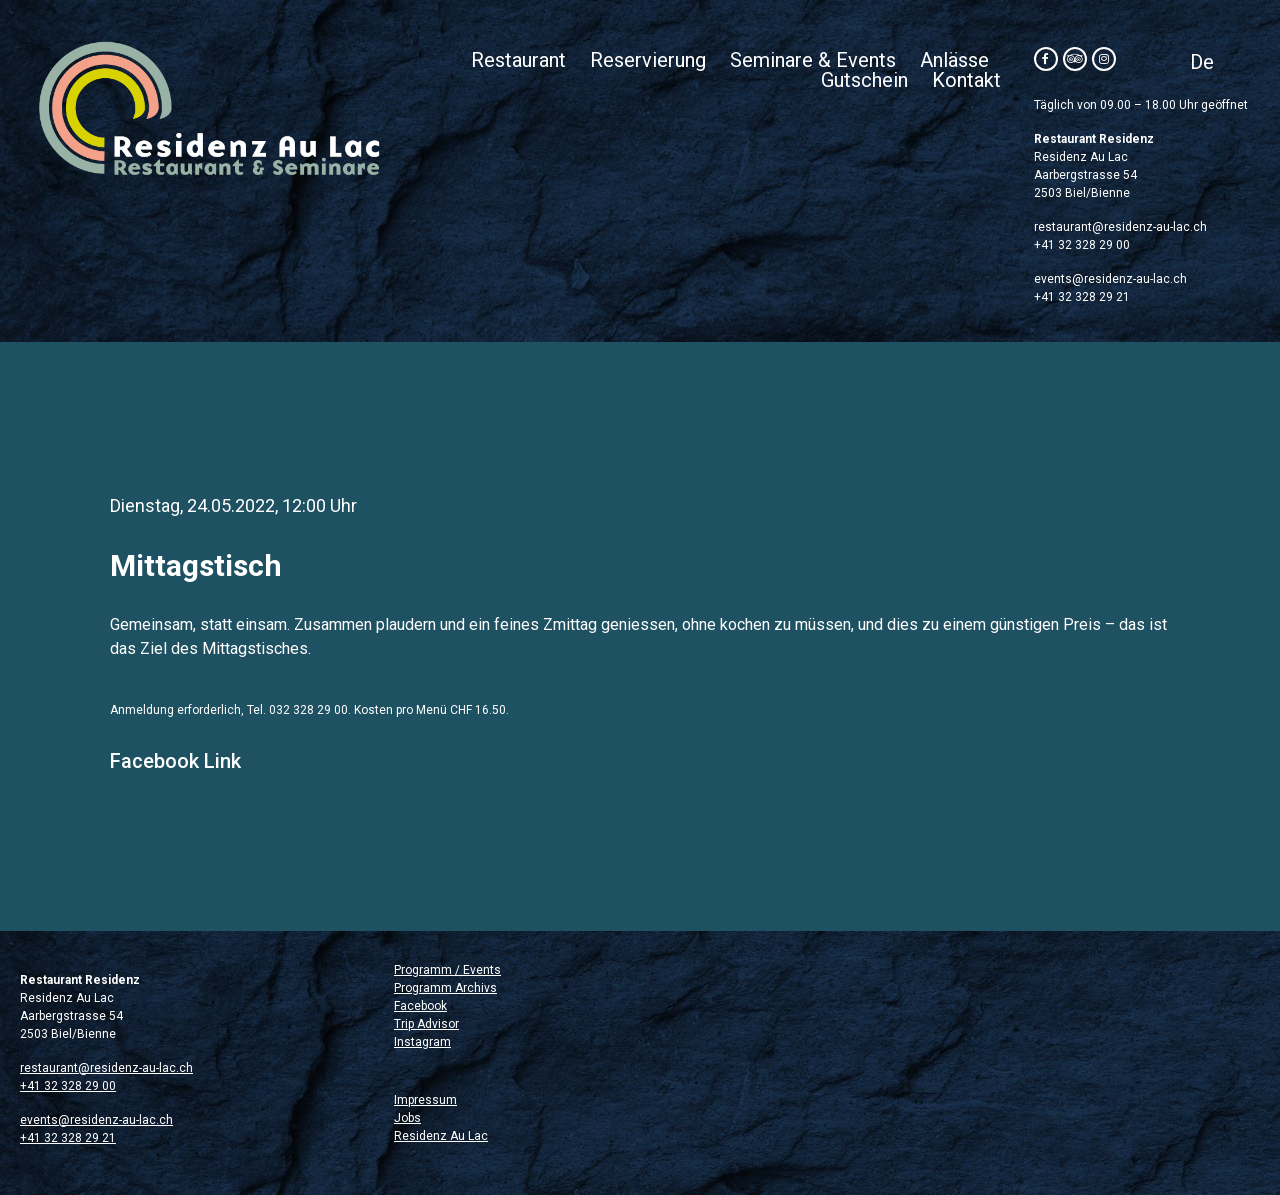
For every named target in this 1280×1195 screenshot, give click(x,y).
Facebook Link (175, 761)
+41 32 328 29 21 (1082, 297)
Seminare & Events (813, 60)
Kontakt (966, 80)
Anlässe (954, 60)
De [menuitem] (1202, 62)
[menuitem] (1202, 61)
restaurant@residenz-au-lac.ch (1120, 227)
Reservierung (648, 60)
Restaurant (518, 60)
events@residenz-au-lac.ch (1110, 279)
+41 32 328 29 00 (1082, 245)
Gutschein (864, 80)
